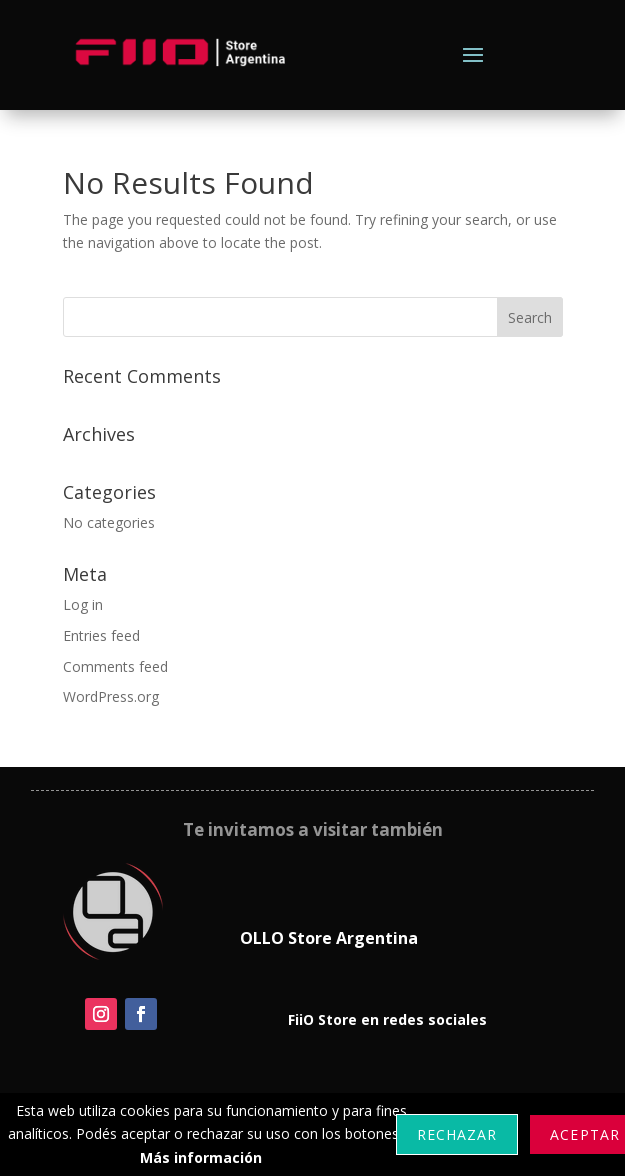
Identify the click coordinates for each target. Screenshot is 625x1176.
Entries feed (101, 635)
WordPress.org (111, 696)
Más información (201, 1157)
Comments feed (115, 666)
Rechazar (457, 1134)
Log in (83, 604)
